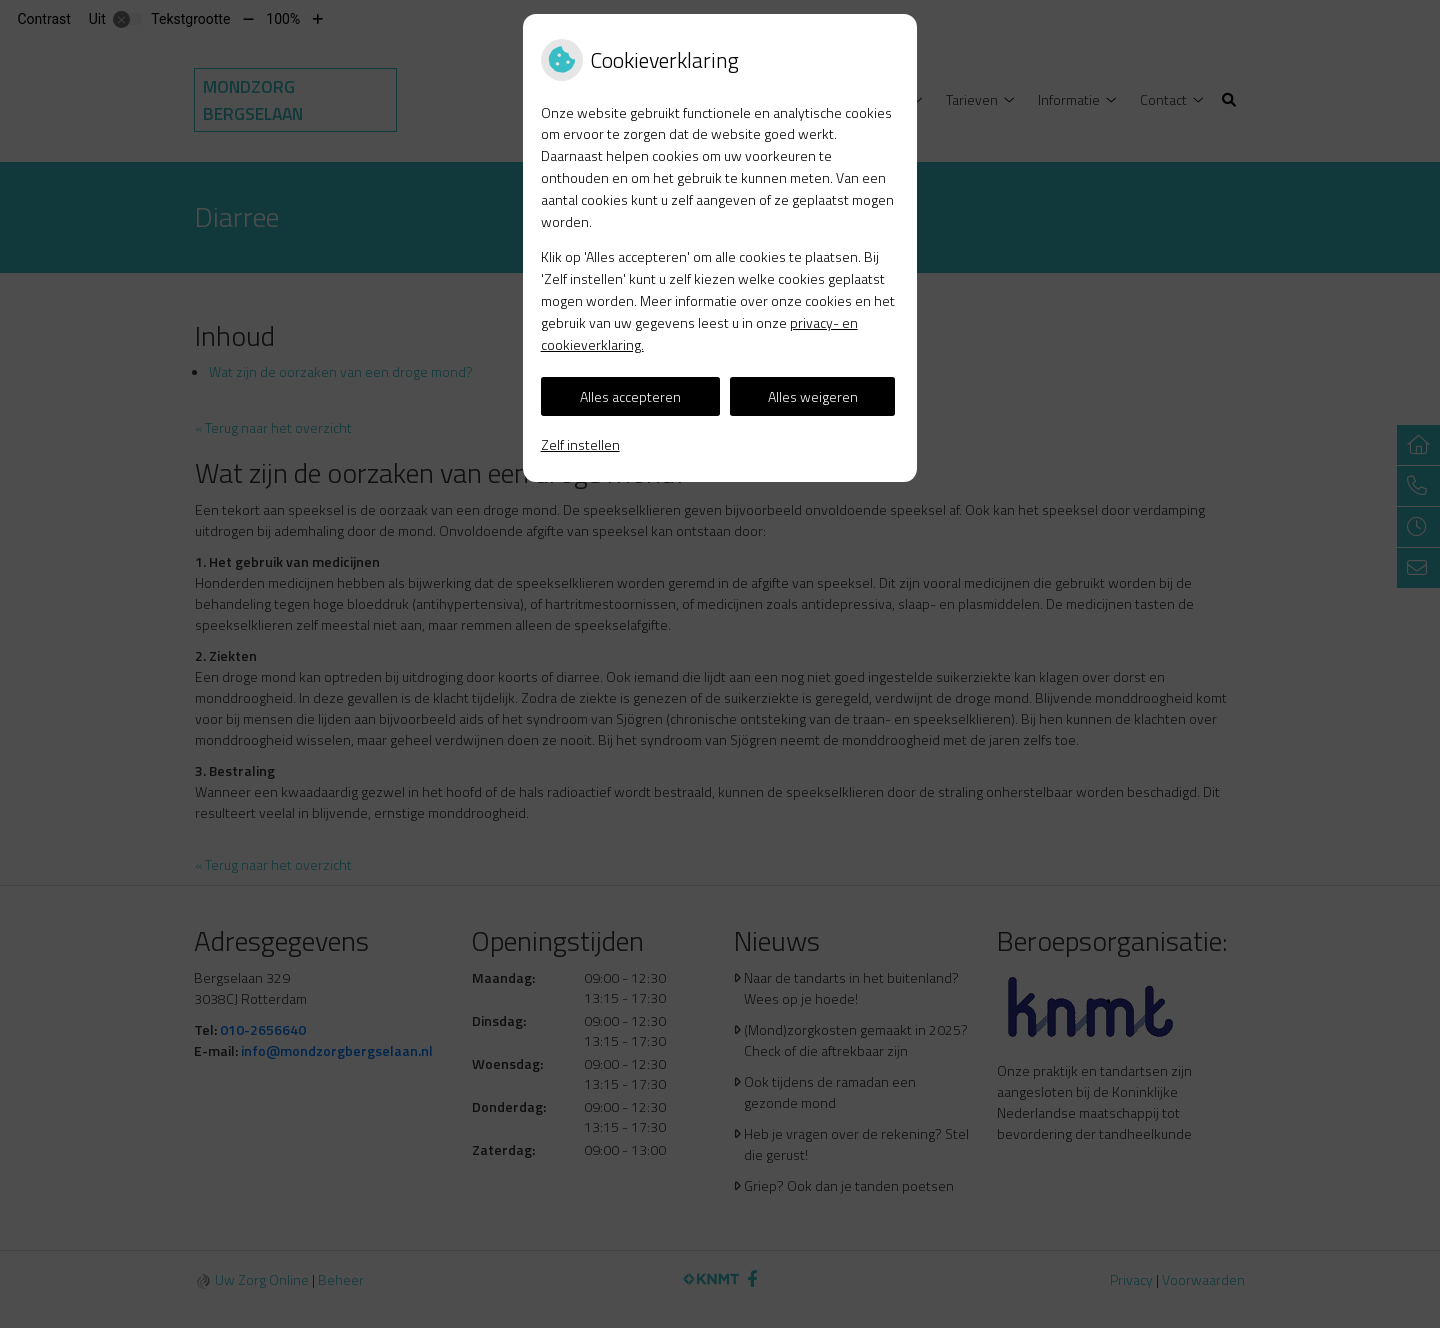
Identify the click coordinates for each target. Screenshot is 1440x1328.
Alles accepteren (630, 396)
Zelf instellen (580, 444)
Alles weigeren (813, 396)
